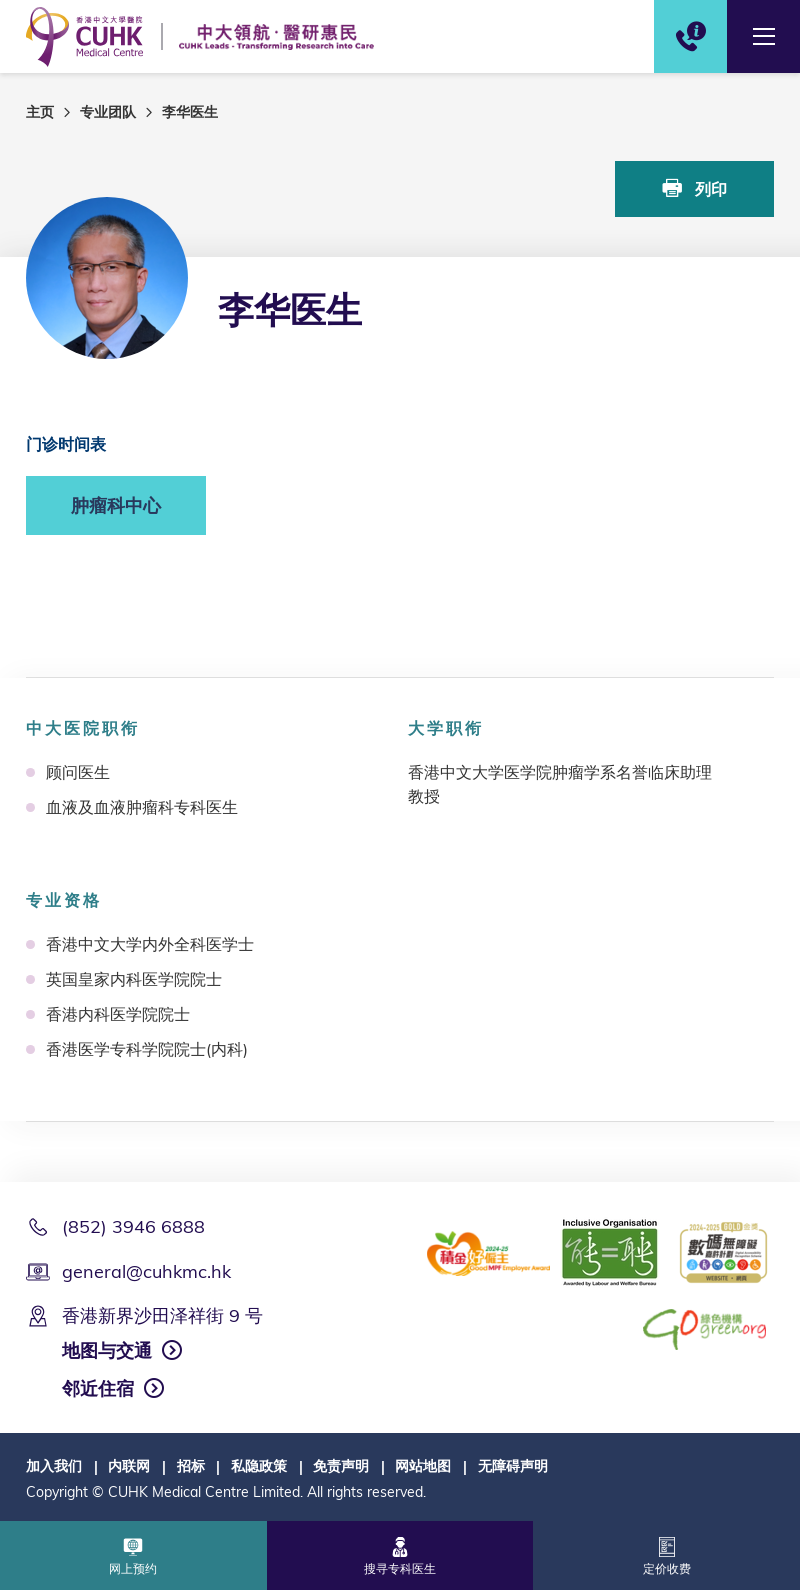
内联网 (129, 1466)
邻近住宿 (98, 1388)
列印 (695, 188)
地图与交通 (107, 1350)
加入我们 (54, 1466)
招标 (191, 1466)
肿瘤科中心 (116, 505)
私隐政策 (259, 1466)
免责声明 (341, 1466)
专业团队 (108, 112)
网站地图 (423, 1466)
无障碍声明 (513, 1466)
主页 (40, 112)
